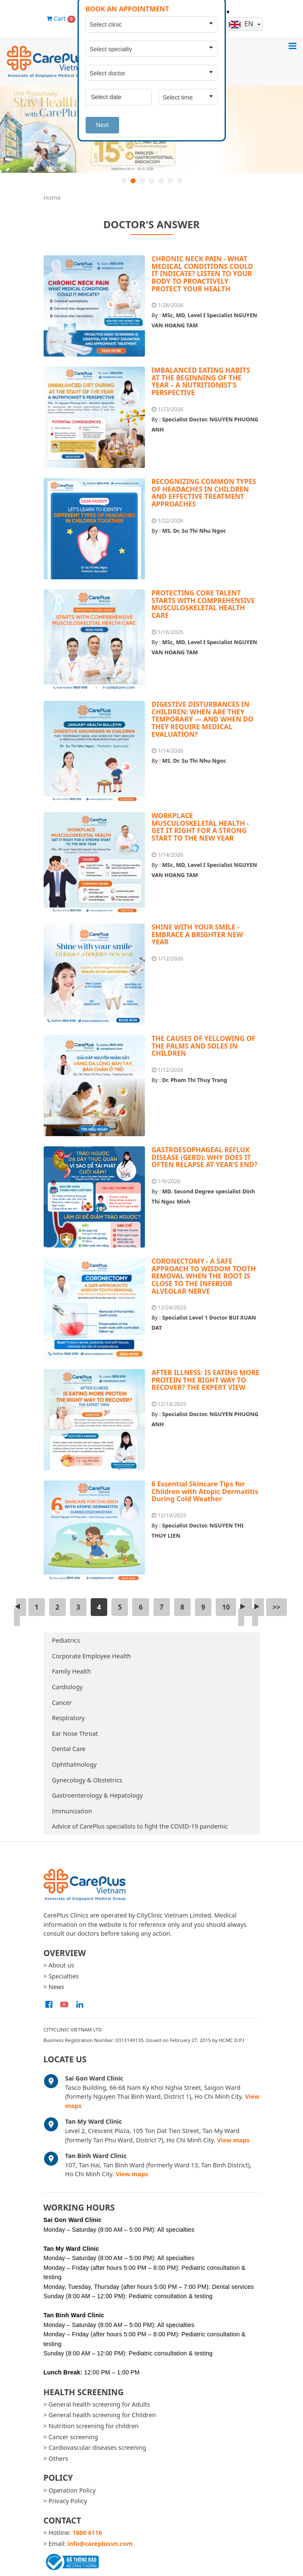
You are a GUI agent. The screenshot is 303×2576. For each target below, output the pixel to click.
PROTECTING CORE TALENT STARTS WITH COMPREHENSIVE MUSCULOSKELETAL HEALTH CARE (203, 604)
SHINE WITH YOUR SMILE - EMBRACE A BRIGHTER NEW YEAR (197, 934)
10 (226, 1607)
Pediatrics (66, 1640)
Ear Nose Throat (75, 1733)
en (242, 23)
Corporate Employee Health (91, 1656)
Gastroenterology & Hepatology (97, 1795)
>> (276, 1607)
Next (102, 125)
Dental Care (69, 1749)
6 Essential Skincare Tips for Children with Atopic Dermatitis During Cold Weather (205, 1491)
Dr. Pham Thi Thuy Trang (194, 1080)
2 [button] (133, 180)
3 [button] (142, 180)
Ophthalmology (74, 1764)
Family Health (71, 1671)
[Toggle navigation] (292, 46)
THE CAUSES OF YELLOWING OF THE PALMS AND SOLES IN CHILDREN (204, 1046)
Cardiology (67, 1687)
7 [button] (179, 180)
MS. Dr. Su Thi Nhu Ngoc (194, 530)
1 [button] (123, 180)
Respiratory (68, 1718)
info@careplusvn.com (100, 2544)
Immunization (72, 1811)
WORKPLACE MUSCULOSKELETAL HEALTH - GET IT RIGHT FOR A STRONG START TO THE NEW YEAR (200, 827)
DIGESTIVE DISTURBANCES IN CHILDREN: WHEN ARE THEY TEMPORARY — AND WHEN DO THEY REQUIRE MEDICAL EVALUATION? (202, 719)
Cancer (62, 1703)
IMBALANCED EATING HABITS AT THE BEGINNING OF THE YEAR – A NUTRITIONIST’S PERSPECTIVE (201, 381)
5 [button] (161, 180)
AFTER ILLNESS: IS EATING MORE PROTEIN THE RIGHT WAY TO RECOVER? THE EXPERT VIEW (206, 1380)
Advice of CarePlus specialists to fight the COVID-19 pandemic (140, 1826)
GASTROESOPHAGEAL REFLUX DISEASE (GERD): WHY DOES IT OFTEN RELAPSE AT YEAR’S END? (205, 1157)
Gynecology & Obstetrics (87, 1780)
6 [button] (170, 180)
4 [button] (151, 180)
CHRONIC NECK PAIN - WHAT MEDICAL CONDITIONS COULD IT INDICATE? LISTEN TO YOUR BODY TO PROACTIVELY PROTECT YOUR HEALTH (202, 273)
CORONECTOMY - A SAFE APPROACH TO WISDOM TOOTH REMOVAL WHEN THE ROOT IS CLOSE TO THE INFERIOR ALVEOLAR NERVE (204, 1275)
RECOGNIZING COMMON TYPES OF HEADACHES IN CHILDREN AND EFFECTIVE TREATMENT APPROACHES (204, 493)
